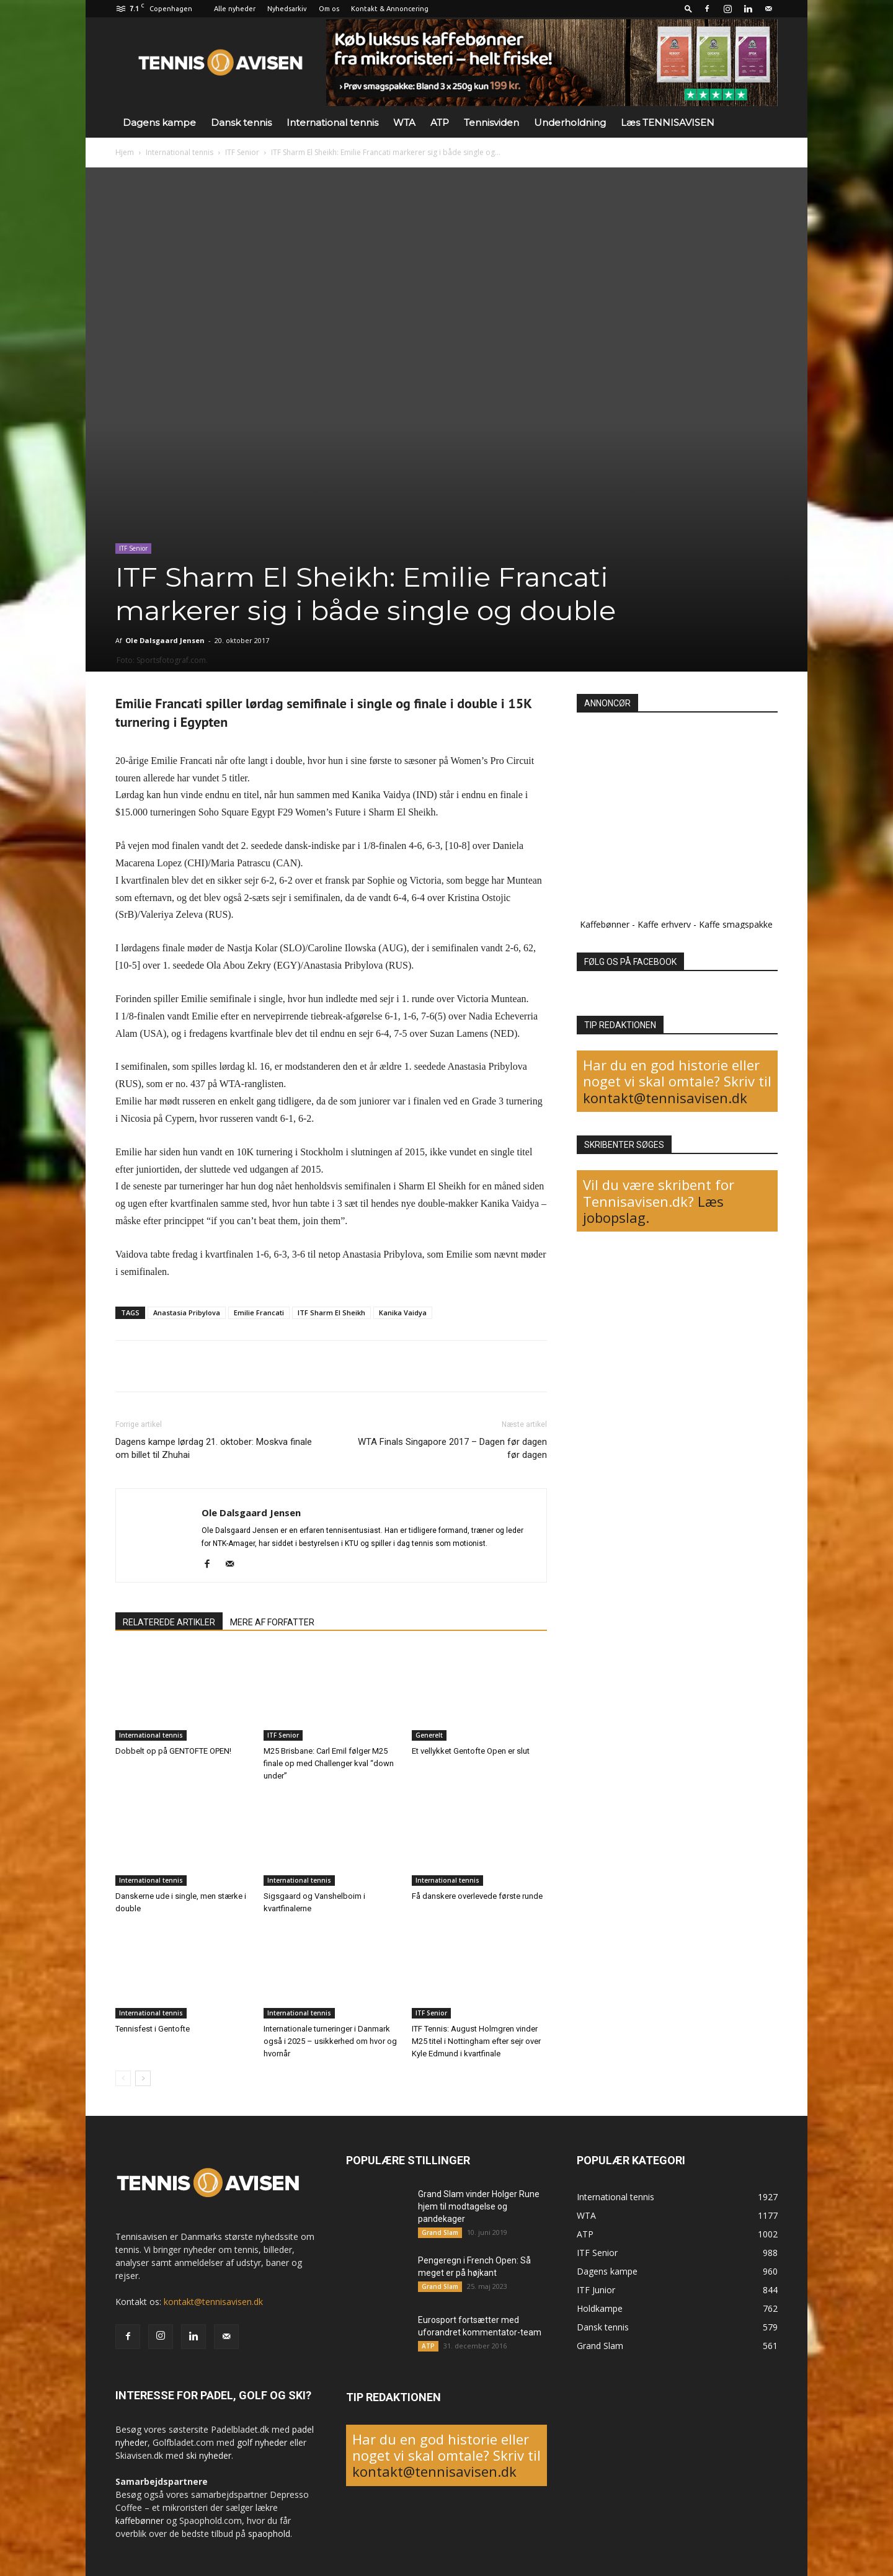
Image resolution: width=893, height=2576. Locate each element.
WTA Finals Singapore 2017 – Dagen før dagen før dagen (452, 1448)
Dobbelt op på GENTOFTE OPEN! (173, 1751)
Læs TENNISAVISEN (667, 122)
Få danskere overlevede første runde (477, 1896)
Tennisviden (491, 122)
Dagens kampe (159, 122)
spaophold (269, 2533)
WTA (404, 122)
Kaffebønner (604, 924)
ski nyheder (208, 2455)
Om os (329, 8)
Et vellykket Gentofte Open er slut (471, 1751)
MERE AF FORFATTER (272, 1622)
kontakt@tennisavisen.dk (665, 1097)
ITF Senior (242, 152)
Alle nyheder (234, 8)
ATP (439, 122)
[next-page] (143, 2078)
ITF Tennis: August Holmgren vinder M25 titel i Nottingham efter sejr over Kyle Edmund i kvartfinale (476, 2041)
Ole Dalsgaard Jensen (165, 640)
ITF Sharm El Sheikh (331, 1312)
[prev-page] (123, 2078)
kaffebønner (139, 2520)
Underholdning (570, 122)
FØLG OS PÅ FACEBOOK (630, 962)
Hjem (124, 152)
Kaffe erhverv (664, 924)
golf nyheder (262, 2442)
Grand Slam (440, 2232)
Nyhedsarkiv (287, 8)
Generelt (429, 1735)
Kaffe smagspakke (736, 924)
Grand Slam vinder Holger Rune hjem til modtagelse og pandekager (479, 2206)
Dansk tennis (241, 122)
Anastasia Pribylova (186, 1312)
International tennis (332, 122)
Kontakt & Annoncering (390, 8)
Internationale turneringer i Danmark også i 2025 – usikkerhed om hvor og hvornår (330, 2041)
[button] (688, 8)
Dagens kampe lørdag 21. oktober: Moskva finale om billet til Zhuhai (213, 1448)
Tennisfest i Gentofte (152, 2028)
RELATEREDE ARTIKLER (169, 1622)
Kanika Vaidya (403, 1312)
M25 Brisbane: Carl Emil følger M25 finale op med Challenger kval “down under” (329, 1763)
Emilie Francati (259, 1312)
